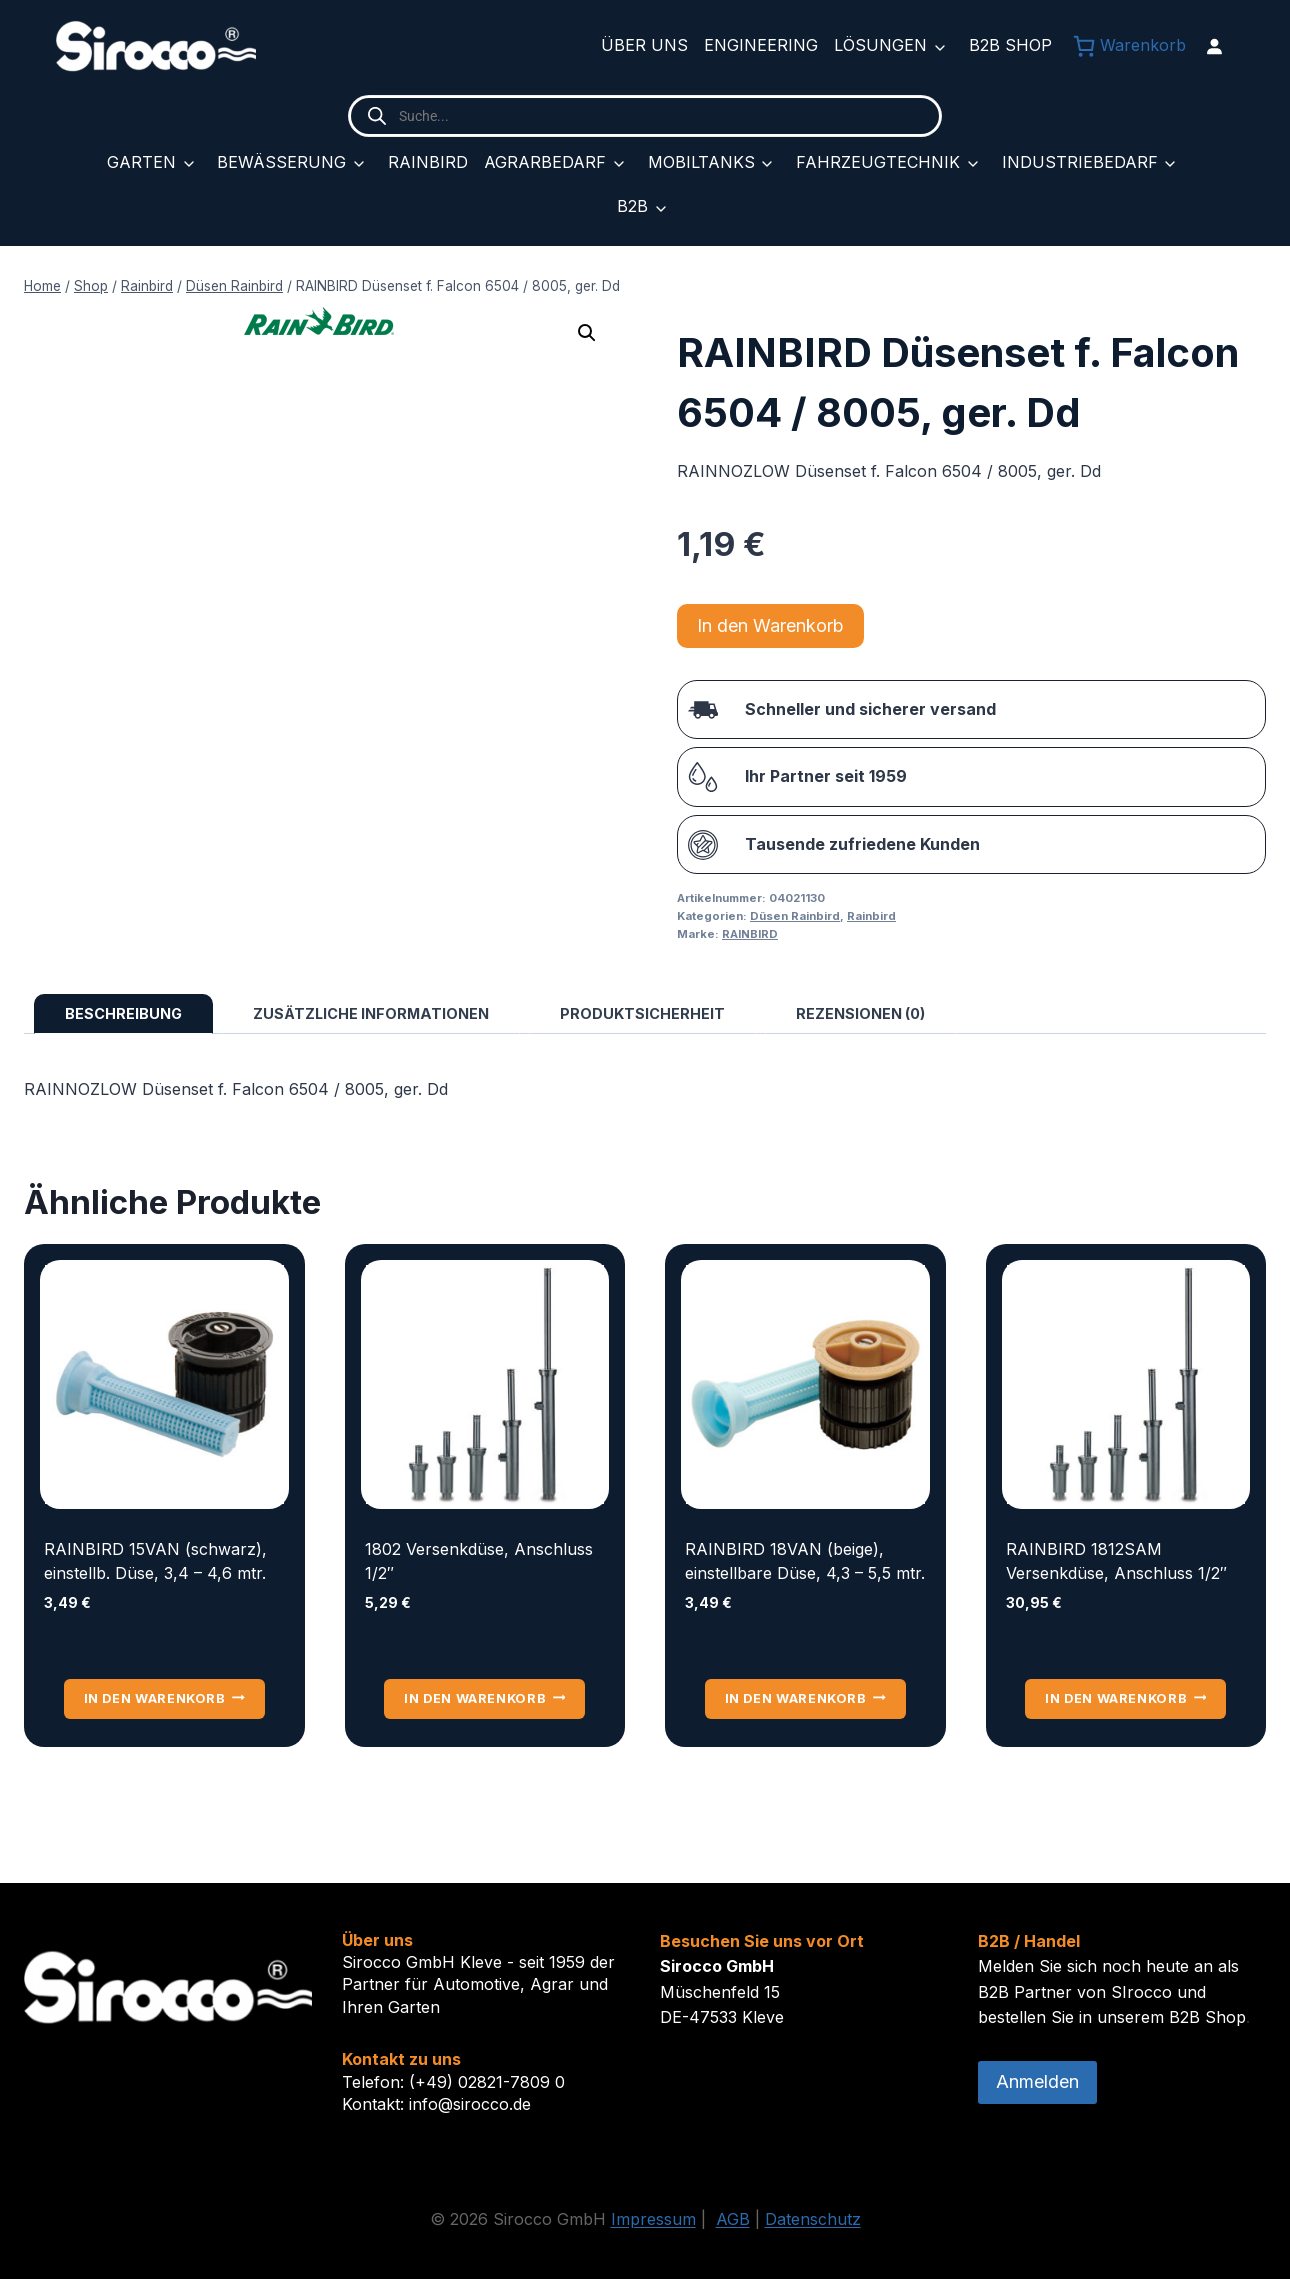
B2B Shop (1010, 45)
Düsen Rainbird (795, 916)
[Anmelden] (1214, 46)
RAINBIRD (750, 934)
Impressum (653, 2219)
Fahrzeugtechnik (878, 162)
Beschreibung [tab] (123, 1013)
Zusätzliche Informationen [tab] (371, 1013)
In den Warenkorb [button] (164, 1698)
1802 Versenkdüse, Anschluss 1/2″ (479, 1561)
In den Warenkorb (770, 625)
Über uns (644, 45)
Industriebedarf (1080, 162)
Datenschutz (813, 2219)
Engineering (761, 45)
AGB (733, 2219)
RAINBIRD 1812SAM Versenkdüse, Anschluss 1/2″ (1116, 1561)
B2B (632, 206)
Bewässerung (281, 162)
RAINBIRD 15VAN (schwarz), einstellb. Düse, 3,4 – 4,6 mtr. (155, 1561)
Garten (141, 162)
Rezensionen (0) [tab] (860, 1013)
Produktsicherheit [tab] (642, 1013)
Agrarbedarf (545, 162)
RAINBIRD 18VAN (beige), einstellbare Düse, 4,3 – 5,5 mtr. (805, 1561)
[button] (587, 333)
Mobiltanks (701, 162)
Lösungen (880, 45)
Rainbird (428, 162)
